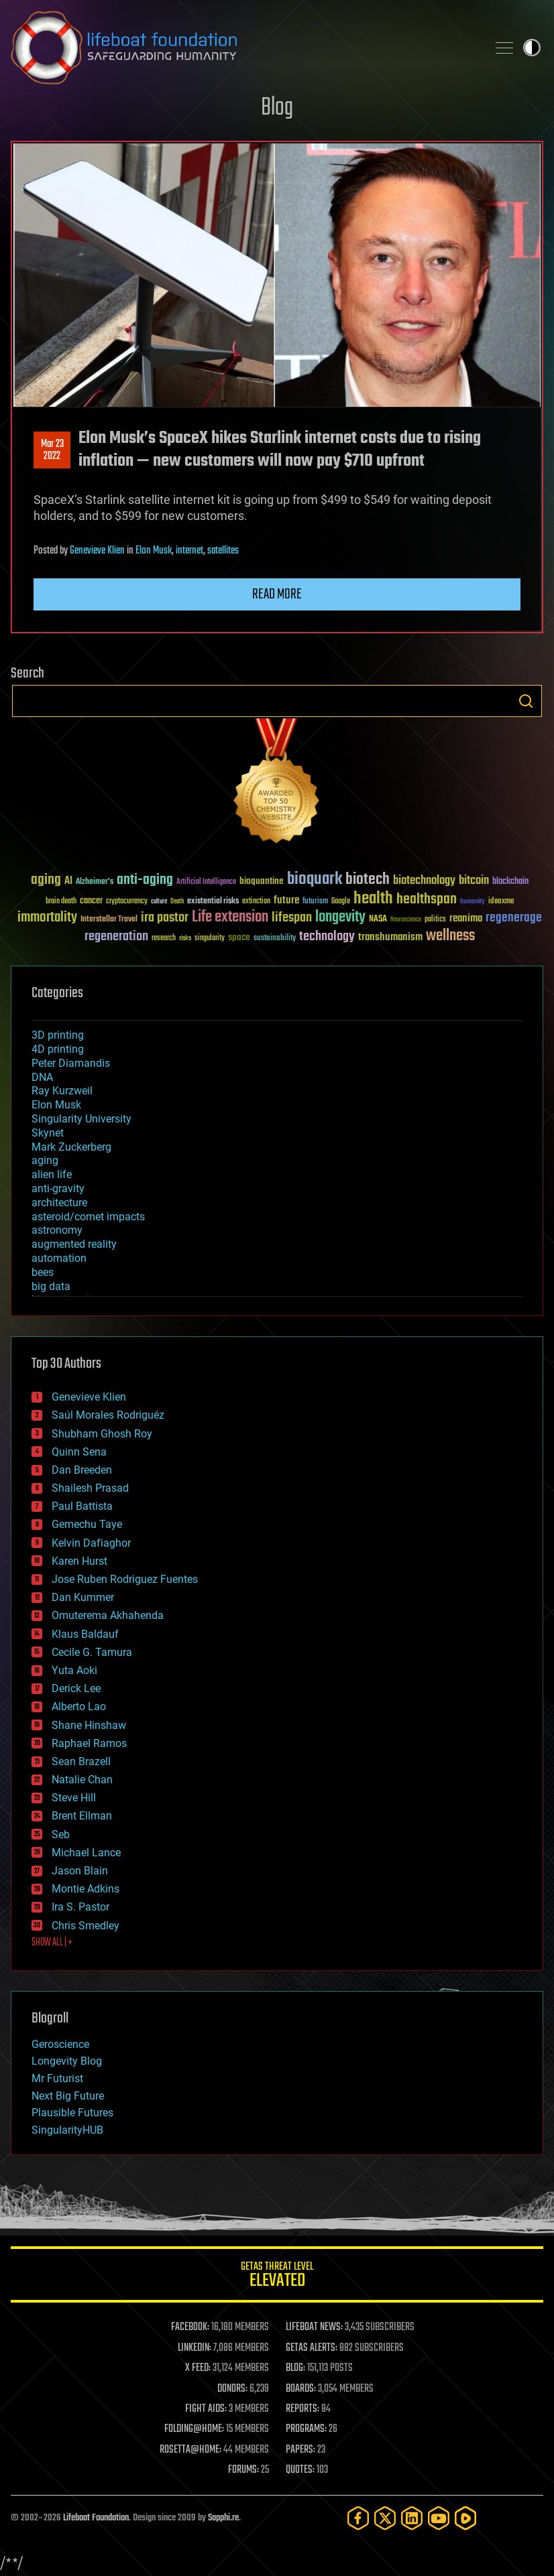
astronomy (57, 1230)
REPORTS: (302, 2409)
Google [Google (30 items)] (340, 901)
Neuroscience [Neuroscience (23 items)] (405, 920)
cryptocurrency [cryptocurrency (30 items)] (127, 901)
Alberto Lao (79, 1706)
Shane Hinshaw (89, 1725)
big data (51, 1286)
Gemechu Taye (87, 1524)
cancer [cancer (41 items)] (91, 901)
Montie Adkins (85, 1888)
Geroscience (60, 2044)
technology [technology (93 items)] (327, 937)
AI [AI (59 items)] (68, 881)
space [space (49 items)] (239, 937)
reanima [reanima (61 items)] (465, 918)
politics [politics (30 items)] (435, 919)
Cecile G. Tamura (92, 1652)
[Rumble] (465, 2518)
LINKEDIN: (194, 2348)
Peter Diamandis (71, 1063)
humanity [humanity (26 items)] (472, 902)
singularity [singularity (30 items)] (210, 938)
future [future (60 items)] (286, 900)
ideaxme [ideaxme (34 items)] (501, 902)
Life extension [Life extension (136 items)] (230, 917)
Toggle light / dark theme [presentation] (532, 47)
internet (189, 551)
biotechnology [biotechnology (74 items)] (424, 881)
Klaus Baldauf (85, 1634)
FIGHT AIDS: (206, 2409)
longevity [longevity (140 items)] (340, 917)
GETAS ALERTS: (311, 2348)
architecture (59, 1202)
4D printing (58, 1049)
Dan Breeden (82, 1470)
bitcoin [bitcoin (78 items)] (474, 881)
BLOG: (295, 2368)
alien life (52, 1174)
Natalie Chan (82, 1779)
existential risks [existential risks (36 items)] (213, 902)
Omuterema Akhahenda (108, 1615)
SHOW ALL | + (52, 1942)
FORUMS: (243, 2470)
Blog (277, 108)
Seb (61, 1834)
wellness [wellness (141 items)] (450, 936)
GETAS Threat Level (277, 2276)
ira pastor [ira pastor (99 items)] (164, 917)
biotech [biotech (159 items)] (367, 880)
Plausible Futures (72, 2112)
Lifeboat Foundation (96, 2518)
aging (45, 1160)
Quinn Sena (79, 1451)
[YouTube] (438, 2518)
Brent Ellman (82, 1815)
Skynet (48, 1132)
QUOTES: (300, 2470)
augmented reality (74, 1244)
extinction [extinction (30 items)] (256, 901)
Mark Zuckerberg (71, 1147)
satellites (223, 551)
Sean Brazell (81, 1761)
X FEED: (198, 2368)
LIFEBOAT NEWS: (314, 2327)
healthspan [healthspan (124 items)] (426, 899)
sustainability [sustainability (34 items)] (275, 939)
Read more (277, 594)
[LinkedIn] (412, 2518)
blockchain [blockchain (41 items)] (510, 882)
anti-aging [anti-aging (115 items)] (145, 880)
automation (59, 1258)
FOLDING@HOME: (194, 2429)
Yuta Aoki (74, 1670)
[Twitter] (385, 2518)
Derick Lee (76, 1688)
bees (43, 1272)
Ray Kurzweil (62, 1090)
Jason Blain (80, 1870)
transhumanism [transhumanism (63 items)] (390, 937)
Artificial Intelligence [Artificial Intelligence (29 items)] (206, 882)
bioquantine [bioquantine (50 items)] (261, 881)
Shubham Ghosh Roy (102, 1433)
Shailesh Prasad (90, 1488)
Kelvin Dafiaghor (91, 1543)
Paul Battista (82, 1506)
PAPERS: (300, 2450)
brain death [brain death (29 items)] (61, 901)
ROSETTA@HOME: (190, 2450)
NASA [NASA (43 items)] (378, 919)
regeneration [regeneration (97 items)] (116, 936)
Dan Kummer (83, 1597)
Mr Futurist (57, 2078)
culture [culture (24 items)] (159, 901)
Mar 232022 (52, 450)
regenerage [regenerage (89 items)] (514, 918)
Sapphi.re (223, 2518)
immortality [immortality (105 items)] (47, 917)
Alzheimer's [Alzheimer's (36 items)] (94, 882)
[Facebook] (358, 2518)
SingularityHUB (67, 2130)
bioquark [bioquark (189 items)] (314, 879)
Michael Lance (86, 1852)
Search (526, 701)
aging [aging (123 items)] (46, 880)
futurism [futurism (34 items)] (315, 902)
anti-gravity (58, 1188)
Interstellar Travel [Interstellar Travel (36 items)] (108, 920)
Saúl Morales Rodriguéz (108, 1415)
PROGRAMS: (306, 2429)
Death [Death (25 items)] (177, 901)
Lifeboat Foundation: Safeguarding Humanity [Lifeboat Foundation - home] (243, 47)
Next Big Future (68, 2095)
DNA (42, 1077)
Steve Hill (74, 1797)
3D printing (58, 1035)
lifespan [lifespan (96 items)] (292, 917)
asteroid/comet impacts (88, 1216)
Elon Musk (153, 551)
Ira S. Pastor (80, 1907)
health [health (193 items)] (373, 899)
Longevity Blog (67, 2061)
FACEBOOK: (190, 2327)
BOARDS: (301, 2389)
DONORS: (232, 2389)
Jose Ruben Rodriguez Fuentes (125, 1579)
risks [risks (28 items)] (185, 938)
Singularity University (81, 1118)
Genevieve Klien (97, 551)
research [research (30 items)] (164, 938)
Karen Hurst (79, 1561)
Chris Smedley (85, 1925)
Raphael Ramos (89, 1743)
